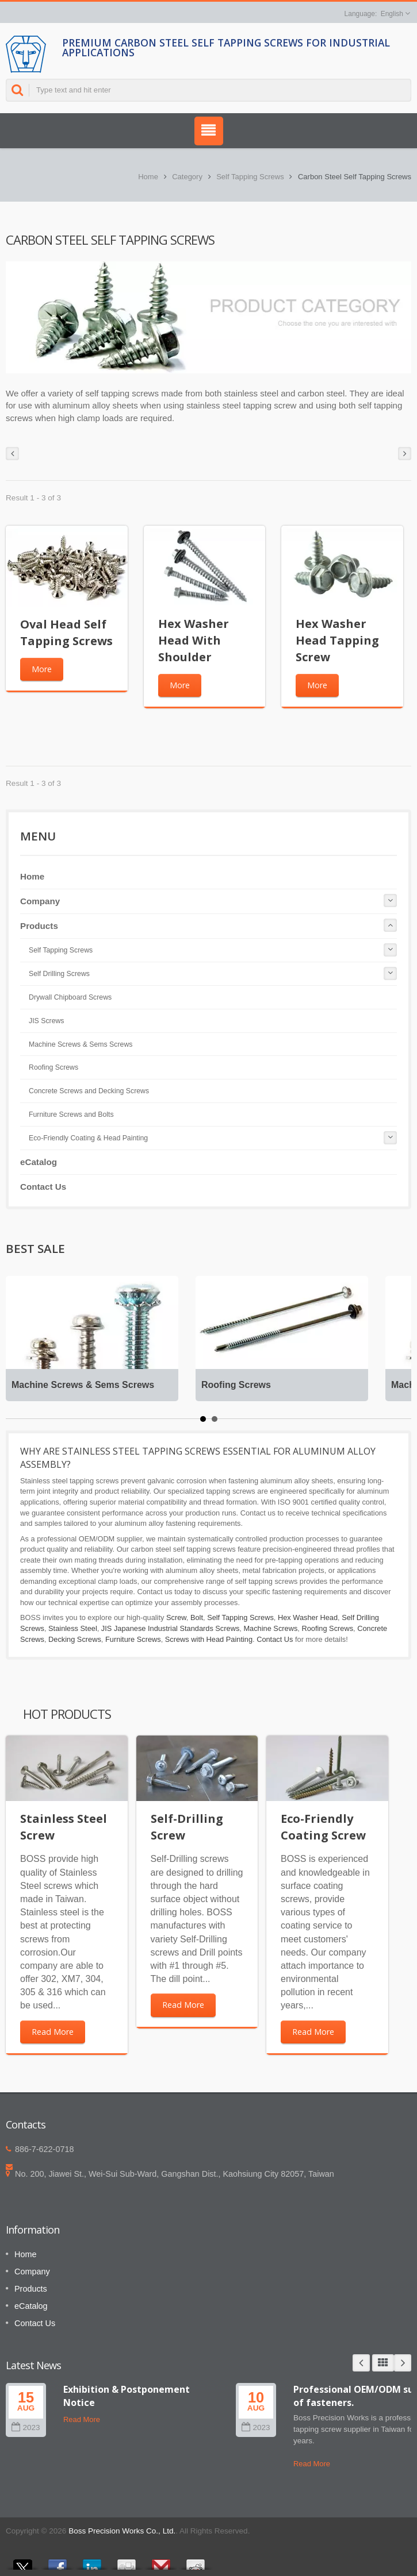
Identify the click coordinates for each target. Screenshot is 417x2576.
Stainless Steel (72, 1628)
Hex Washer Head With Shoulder (193, 640)
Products (39, 926)
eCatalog (38, 1162)
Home (148, 176)
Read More (53, 2031)
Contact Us (43, 1186)
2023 (26, 2427)
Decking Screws (74, 1639)
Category (187, 176)
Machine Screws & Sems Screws (80, 1044)
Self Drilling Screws (59, 974)
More (42, 669)
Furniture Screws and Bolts (71, 1114)
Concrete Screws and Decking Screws (89, 1091)
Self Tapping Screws (250, 176)
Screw (176, 1617)
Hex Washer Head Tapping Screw (337, 640)
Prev (361, 2362)
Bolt (196, 1617)
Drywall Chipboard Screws (70, 997)
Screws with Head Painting (209, 1639)
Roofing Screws (53, 1067)
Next (402, 2362)
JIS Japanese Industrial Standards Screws (170, 1628)
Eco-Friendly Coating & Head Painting (88, 1138)
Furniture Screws (133, 1639)
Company (40, 901)
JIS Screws (46, 1021)
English (392, 14)
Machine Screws (270, 1628)
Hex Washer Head (308, 1617)
